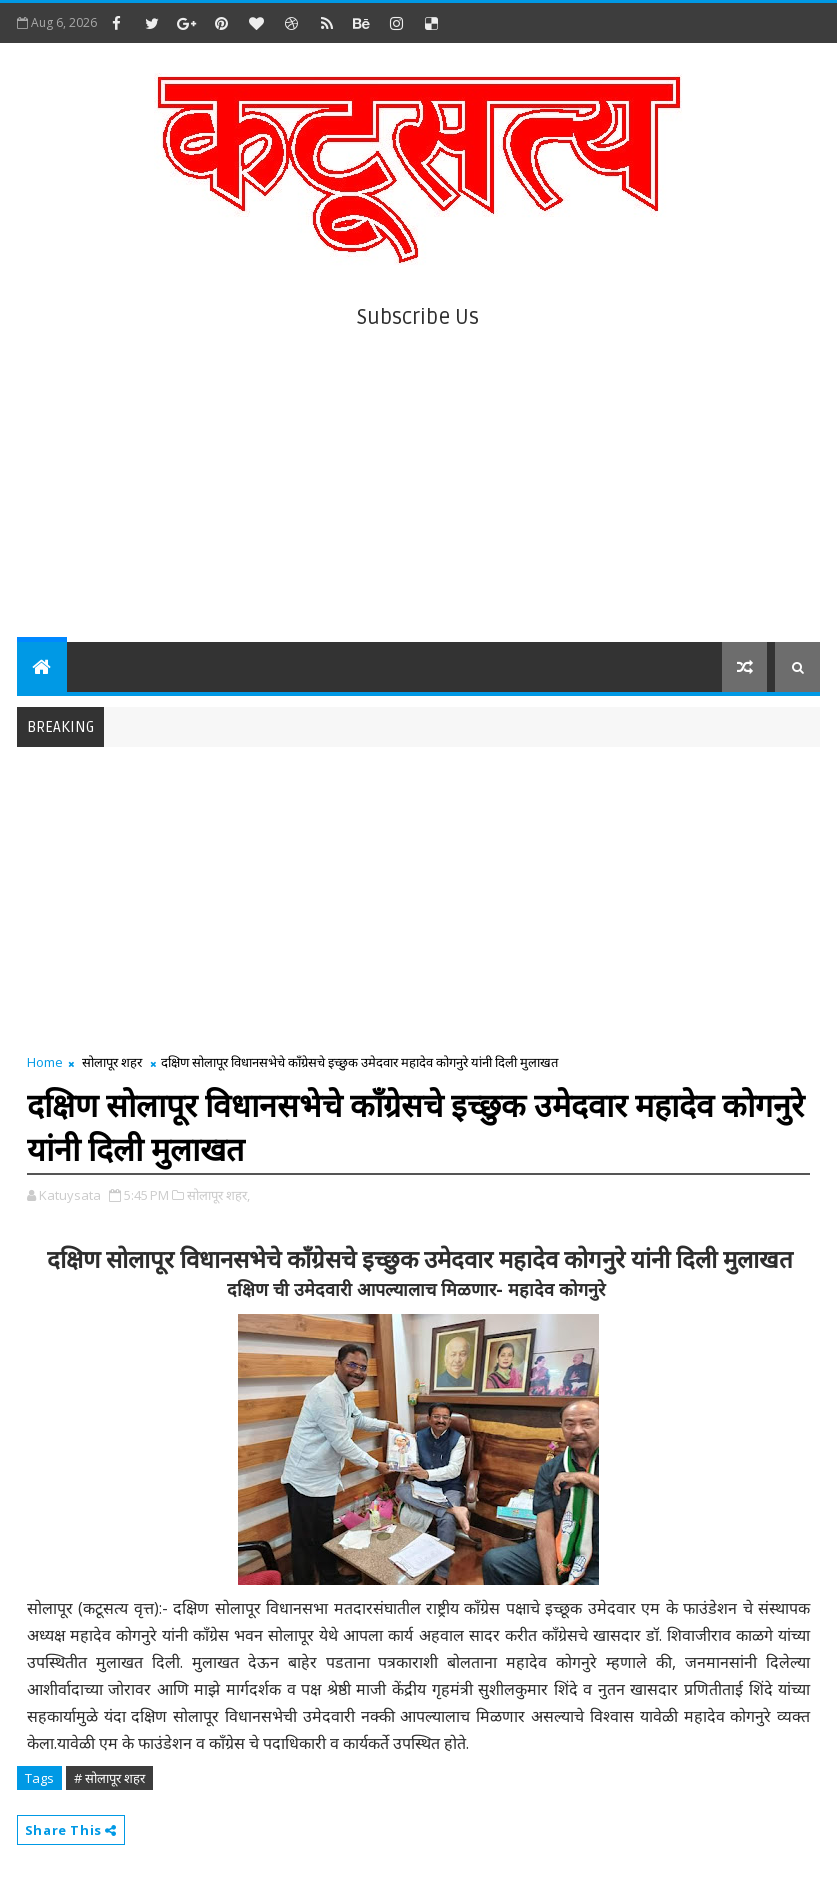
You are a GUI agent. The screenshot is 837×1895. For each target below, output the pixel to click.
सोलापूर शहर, (218, 1195)
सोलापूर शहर (112, 1062)
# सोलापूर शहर (109, 1778)
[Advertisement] (419, 472)
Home (45, 1062)
